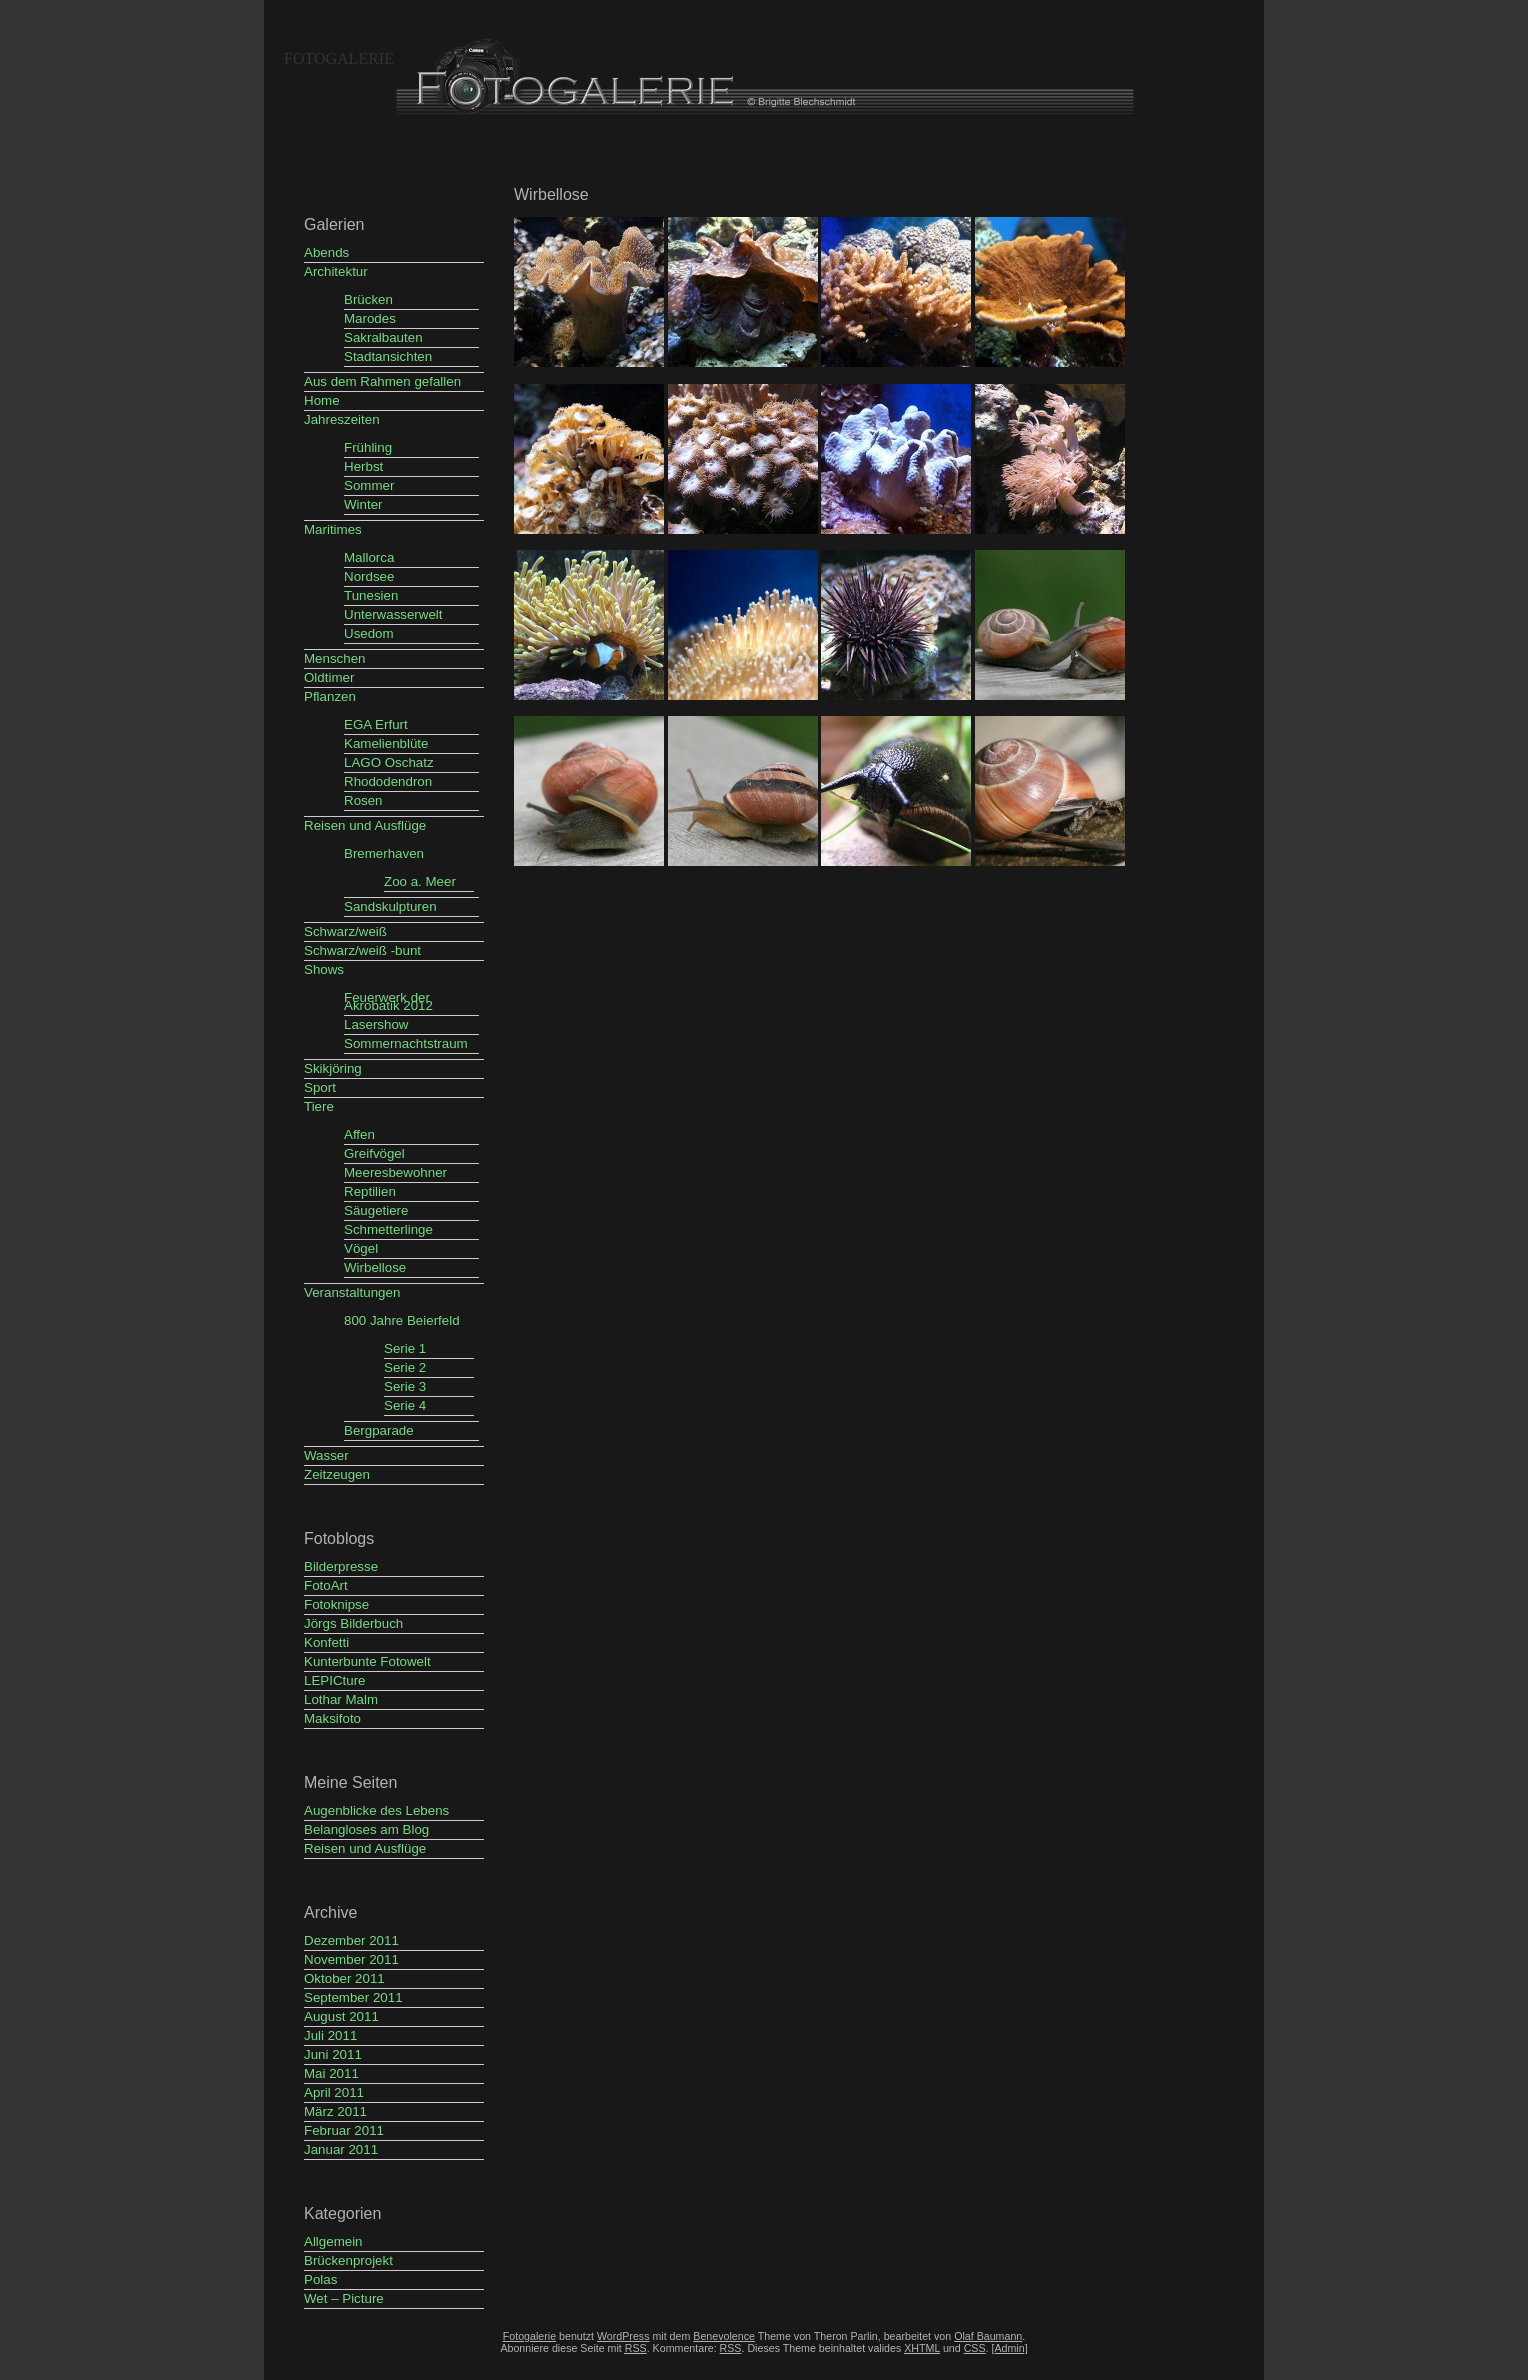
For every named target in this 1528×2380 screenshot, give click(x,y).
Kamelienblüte (386, 743)
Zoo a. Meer (420, 881)
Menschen (335, 658)
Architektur (336, 271)
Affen (359, 1134)
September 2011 (353, 1997)
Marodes (370, 318)
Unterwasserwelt (393, 614)
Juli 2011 (330, 2035)
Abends (326, 252)
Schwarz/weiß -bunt (362, 950)
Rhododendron (388, 781)
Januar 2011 (341, 2149)
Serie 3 (405, 1386)
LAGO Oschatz (389, 762)
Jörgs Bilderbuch (353, 1623)
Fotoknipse (336, 1604)
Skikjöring (333, 1068)
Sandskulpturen (390, 906)
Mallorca (369, 557)
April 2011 (334, 2092)
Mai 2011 (331, 2073)
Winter (363, 504)
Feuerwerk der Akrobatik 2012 (388, 1001)
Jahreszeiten (342, 419)
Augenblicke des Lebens (376, 1810)
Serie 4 (405, 1405)
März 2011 (335, 2111)
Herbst (363, 466)
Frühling (368, 447)
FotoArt (326, 1585)
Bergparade (379, 1430)
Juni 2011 (333, 2054)
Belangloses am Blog (366, 1829)
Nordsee (369, 576)
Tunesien (371, 595)
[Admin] (1009, 2348)
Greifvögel (374, 1153)
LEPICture (335, 1680)
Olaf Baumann (988, 2336)
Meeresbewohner (395, 1172)
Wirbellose (375, 1267)
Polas (320, 2279)
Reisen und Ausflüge (365, 825)
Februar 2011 (344, 2130)
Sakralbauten (383, 337)
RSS (731, 2348)
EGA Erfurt (376, 724)
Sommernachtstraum (406, 1043)
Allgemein (333, 2241)
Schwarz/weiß (345, 931)
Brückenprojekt (348, 2260)
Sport (320, 1087)
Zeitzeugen (337, 1474)
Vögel (361, 1248)
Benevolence (724, 2336)
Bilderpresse (341, 1566)
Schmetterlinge (388, 1229)
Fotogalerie (339, 58)
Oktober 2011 (344, 1978)
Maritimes (333, 529)
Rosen (363, 800)
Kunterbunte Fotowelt (367, 1661)
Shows (324, 969)
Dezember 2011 (351, 1940)
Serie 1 (405, 1348)
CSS (975, 2348)
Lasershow (376, 1024)
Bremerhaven (384, 853)
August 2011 (341, 2016)
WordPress (623, 2336)
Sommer (369, 485)
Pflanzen (330, 696)
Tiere (319, 1106)
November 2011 (351, 1959)
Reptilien (370, 1191)
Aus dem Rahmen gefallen (382, 381)
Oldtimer (329, 677)
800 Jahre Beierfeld (402, 1320)
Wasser (326, 1455)
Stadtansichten (388, 356)
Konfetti (326, 1642)
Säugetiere (376, 1210)
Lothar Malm (341, 1699)
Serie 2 (405, 1367)
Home (322, 400)
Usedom (369, 633)
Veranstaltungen (352, 1292)
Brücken (368, 299)
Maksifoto (332, 1718)
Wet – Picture (344, 2298)
